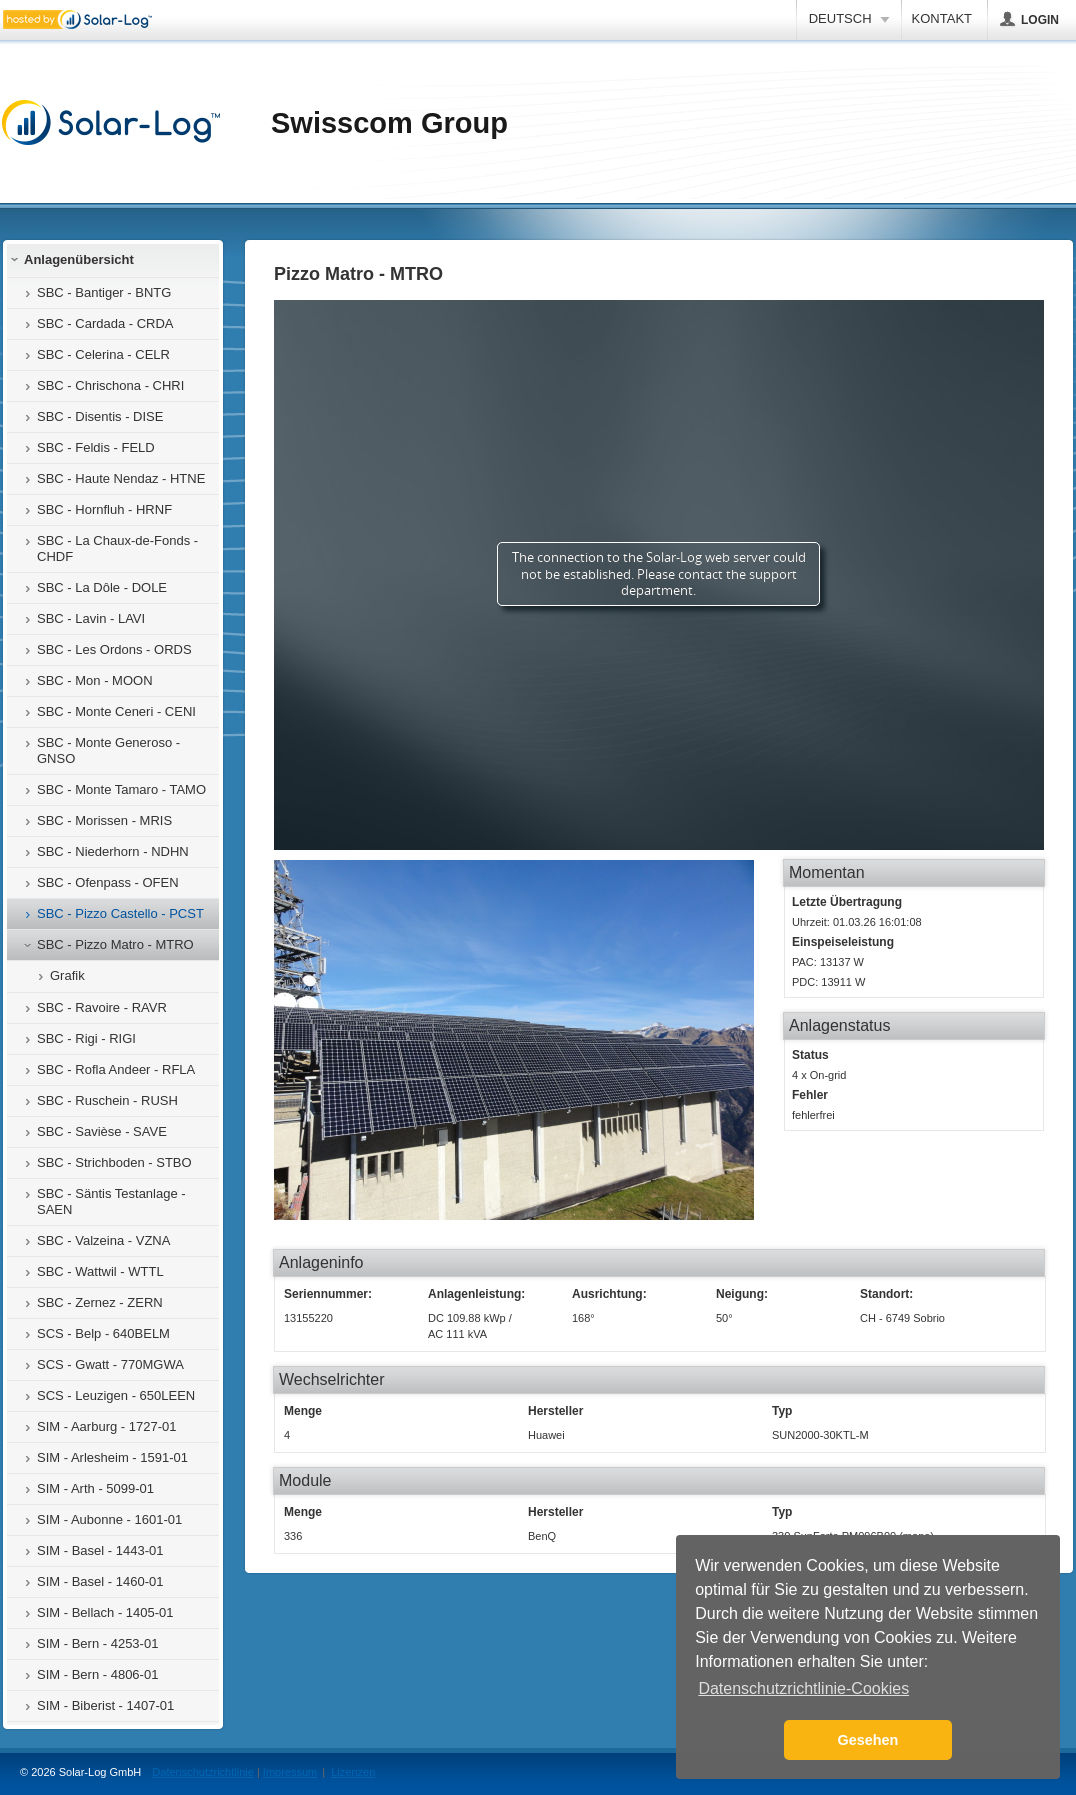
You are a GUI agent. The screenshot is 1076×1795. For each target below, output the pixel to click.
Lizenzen (353, 1772)
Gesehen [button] (868, 1740)
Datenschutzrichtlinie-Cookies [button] (803, 1688)
